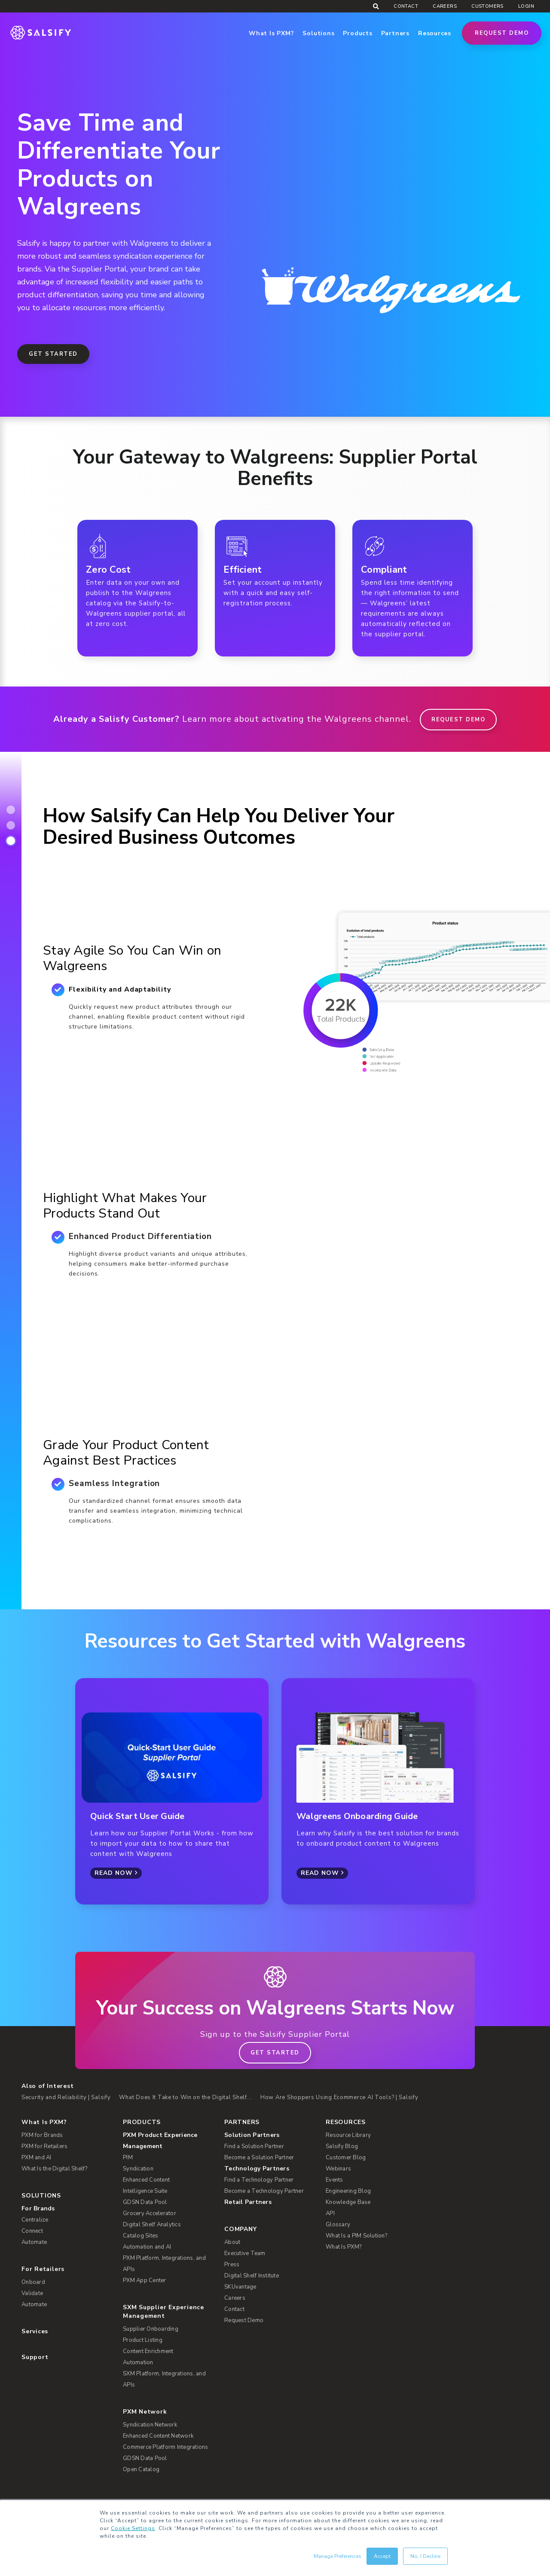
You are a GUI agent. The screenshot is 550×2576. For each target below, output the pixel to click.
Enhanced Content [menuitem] (146, 2180)
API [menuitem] (330, 2213)
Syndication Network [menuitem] (150, 2425)
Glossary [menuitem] (338, 2224)
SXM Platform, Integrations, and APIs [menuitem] (164, 2379)
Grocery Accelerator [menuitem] (149, 2213)
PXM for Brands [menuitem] (42, 2135)
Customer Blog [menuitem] (346, 2157)
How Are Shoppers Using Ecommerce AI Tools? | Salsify (339, 2097)
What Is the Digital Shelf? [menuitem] (54, 2169)
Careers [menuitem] (445, 6)
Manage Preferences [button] (337, 2556)
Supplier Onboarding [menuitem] (150, 2329)
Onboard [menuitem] (33, 2282)
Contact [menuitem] (406, 6)
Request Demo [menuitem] (243, 2320)
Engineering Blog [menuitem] (348, 2191)
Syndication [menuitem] (138, 2169)
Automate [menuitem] (34, 2242)
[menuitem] (168, 2141)
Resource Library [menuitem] (348, 2135)
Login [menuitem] (526, 6)
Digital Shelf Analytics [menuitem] (152, 2224)
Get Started (53, 354)
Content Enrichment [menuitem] (148, 2351)
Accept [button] (382, 2556)
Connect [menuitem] (32, 2231)
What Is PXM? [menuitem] (44, 2122)
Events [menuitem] (334, 2180)
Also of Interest (47, 2086)
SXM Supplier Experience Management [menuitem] (163, 2311)
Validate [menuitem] (32, 2293)
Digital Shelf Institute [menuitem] (251, 2276)
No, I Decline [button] (425, 2556)
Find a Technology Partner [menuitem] (258, 2180)
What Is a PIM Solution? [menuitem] (356, 2236)
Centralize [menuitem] (35, 2220)
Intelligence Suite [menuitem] (145, 2191)
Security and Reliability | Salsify (65, 2097)
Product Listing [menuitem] (142, 2340)
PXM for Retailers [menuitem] (44, 2146)
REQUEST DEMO (458, 719)
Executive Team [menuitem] (245, 2253)
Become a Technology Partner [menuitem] (264, 2191)
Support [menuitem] (34, 2357)
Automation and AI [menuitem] (147, 2247)
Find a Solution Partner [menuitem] (254, 2146)
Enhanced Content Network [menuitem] (158, 2436)
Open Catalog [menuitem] (141, 2469)
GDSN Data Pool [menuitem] (145, 2202)
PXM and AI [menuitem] (36, 2157)
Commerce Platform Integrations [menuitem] (165, 2447)
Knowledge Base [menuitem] (348, 2202)
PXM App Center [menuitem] (144, 2280)
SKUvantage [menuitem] (240, 2287)
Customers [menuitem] (487, 6)
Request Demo (502, 33)
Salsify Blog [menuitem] (342, 2146)
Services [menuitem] (34, 2331)
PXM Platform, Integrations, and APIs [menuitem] (164, 2263)
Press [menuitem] (231, 2264)
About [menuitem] (232, 2242)
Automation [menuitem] (138, 2362)
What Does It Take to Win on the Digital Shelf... (185, 2097)
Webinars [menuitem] (338, 2169)
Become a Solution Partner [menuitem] (259, 2157)
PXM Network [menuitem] (145, 2412)
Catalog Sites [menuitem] (140, 2236)
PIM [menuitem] (128, 2157)
